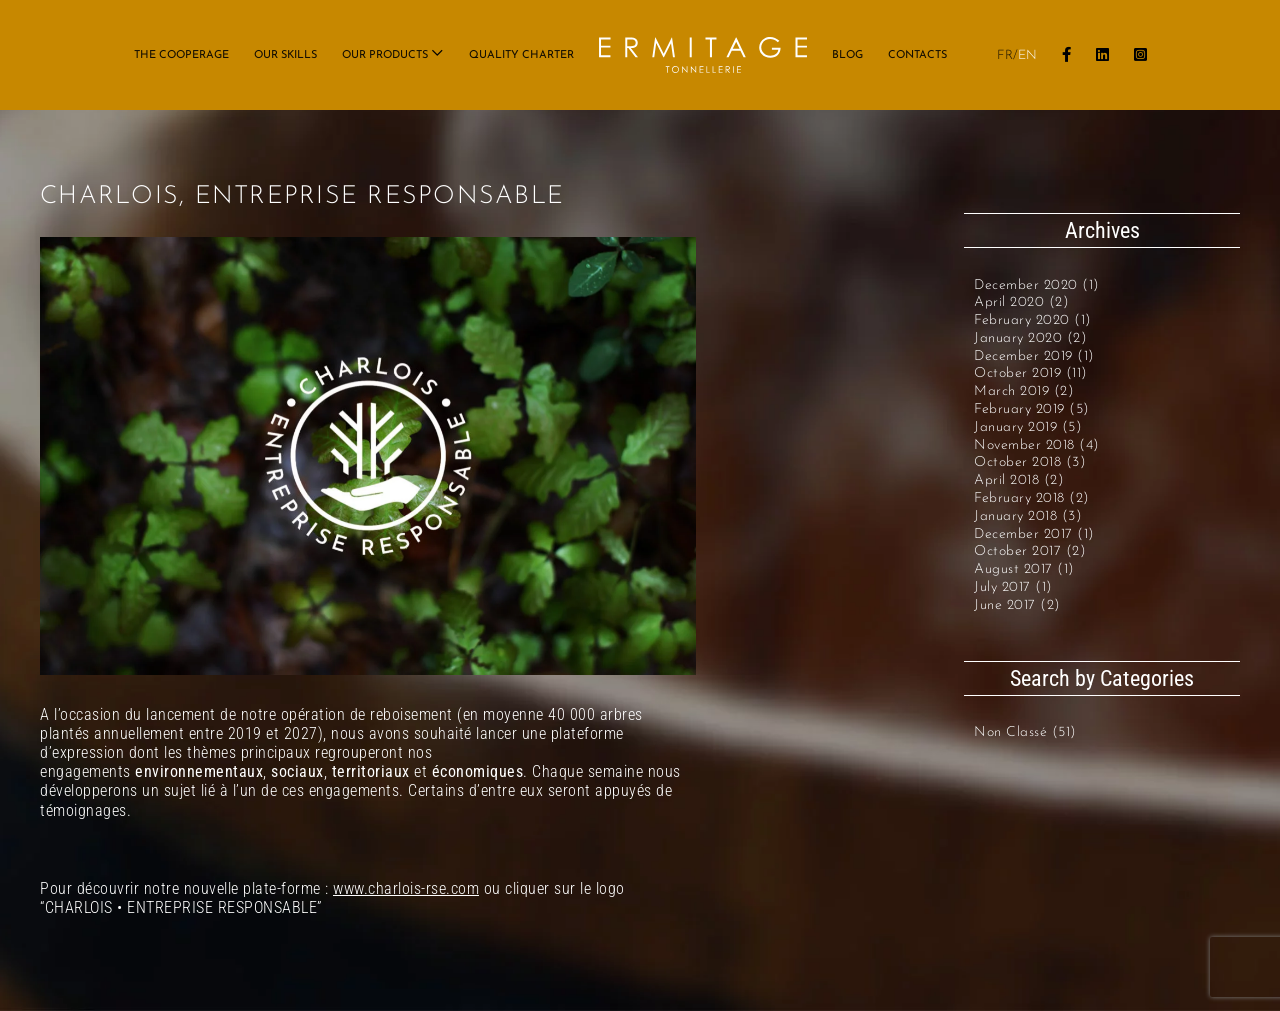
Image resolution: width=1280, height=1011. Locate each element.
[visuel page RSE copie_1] (368, 456)
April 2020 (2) (1021, 302)
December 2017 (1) (1034, 534)
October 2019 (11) (1031, 373)
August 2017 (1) (1024, 569)
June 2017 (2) (1017, 605)
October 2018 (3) (1030, 462)
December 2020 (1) (1037, 285)
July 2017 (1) (1013, 587)
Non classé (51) (1025, 732)
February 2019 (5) (1032, 409)
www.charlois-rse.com (406, 888)
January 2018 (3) (1028, 516)
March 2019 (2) (1024, 391)
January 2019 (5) (1028, 427)
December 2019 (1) (1034, 356)
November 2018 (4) (1037, 445)
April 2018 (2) (1019, 480)
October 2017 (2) (1030, 551)
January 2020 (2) (1030, 338)
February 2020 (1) (1033, 320)
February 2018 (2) (1032, 498)
